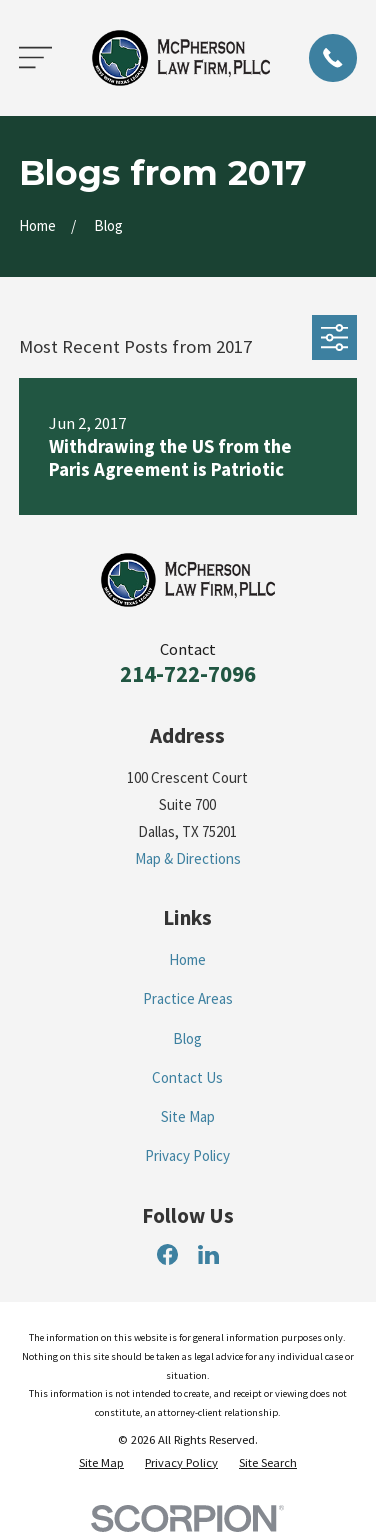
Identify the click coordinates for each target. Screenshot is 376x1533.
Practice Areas (188, 998)
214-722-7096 (188, 674)
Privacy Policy (187, 1155)
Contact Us (187, 1077)
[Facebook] (167, 1254)
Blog (187, 1038)
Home (187, 959)
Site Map (188, 1116)
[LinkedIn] (208, 1254)
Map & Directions (188, 858)
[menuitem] (101, 1463)
